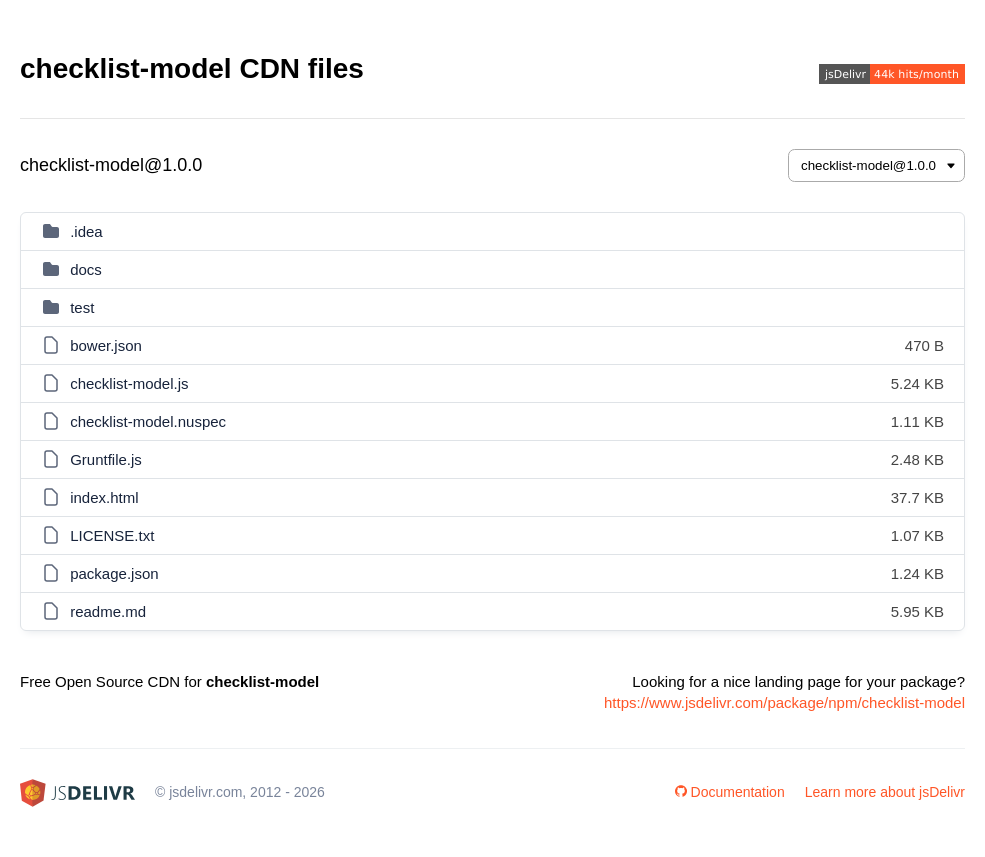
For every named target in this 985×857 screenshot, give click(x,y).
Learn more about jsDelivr (885, 792)
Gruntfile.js (106, 459)
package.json (114, 573)
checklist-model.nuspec (148, 421)
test (82, 307)
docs (86, 269)
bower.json (106, 345)
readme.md (108, 611)
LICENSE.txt (112, 535)
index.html (104, 497)
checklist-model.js (129, 383)
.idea (86, 231)
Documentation (730, 792)
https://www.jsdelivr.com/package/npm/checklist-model (784, 702)
